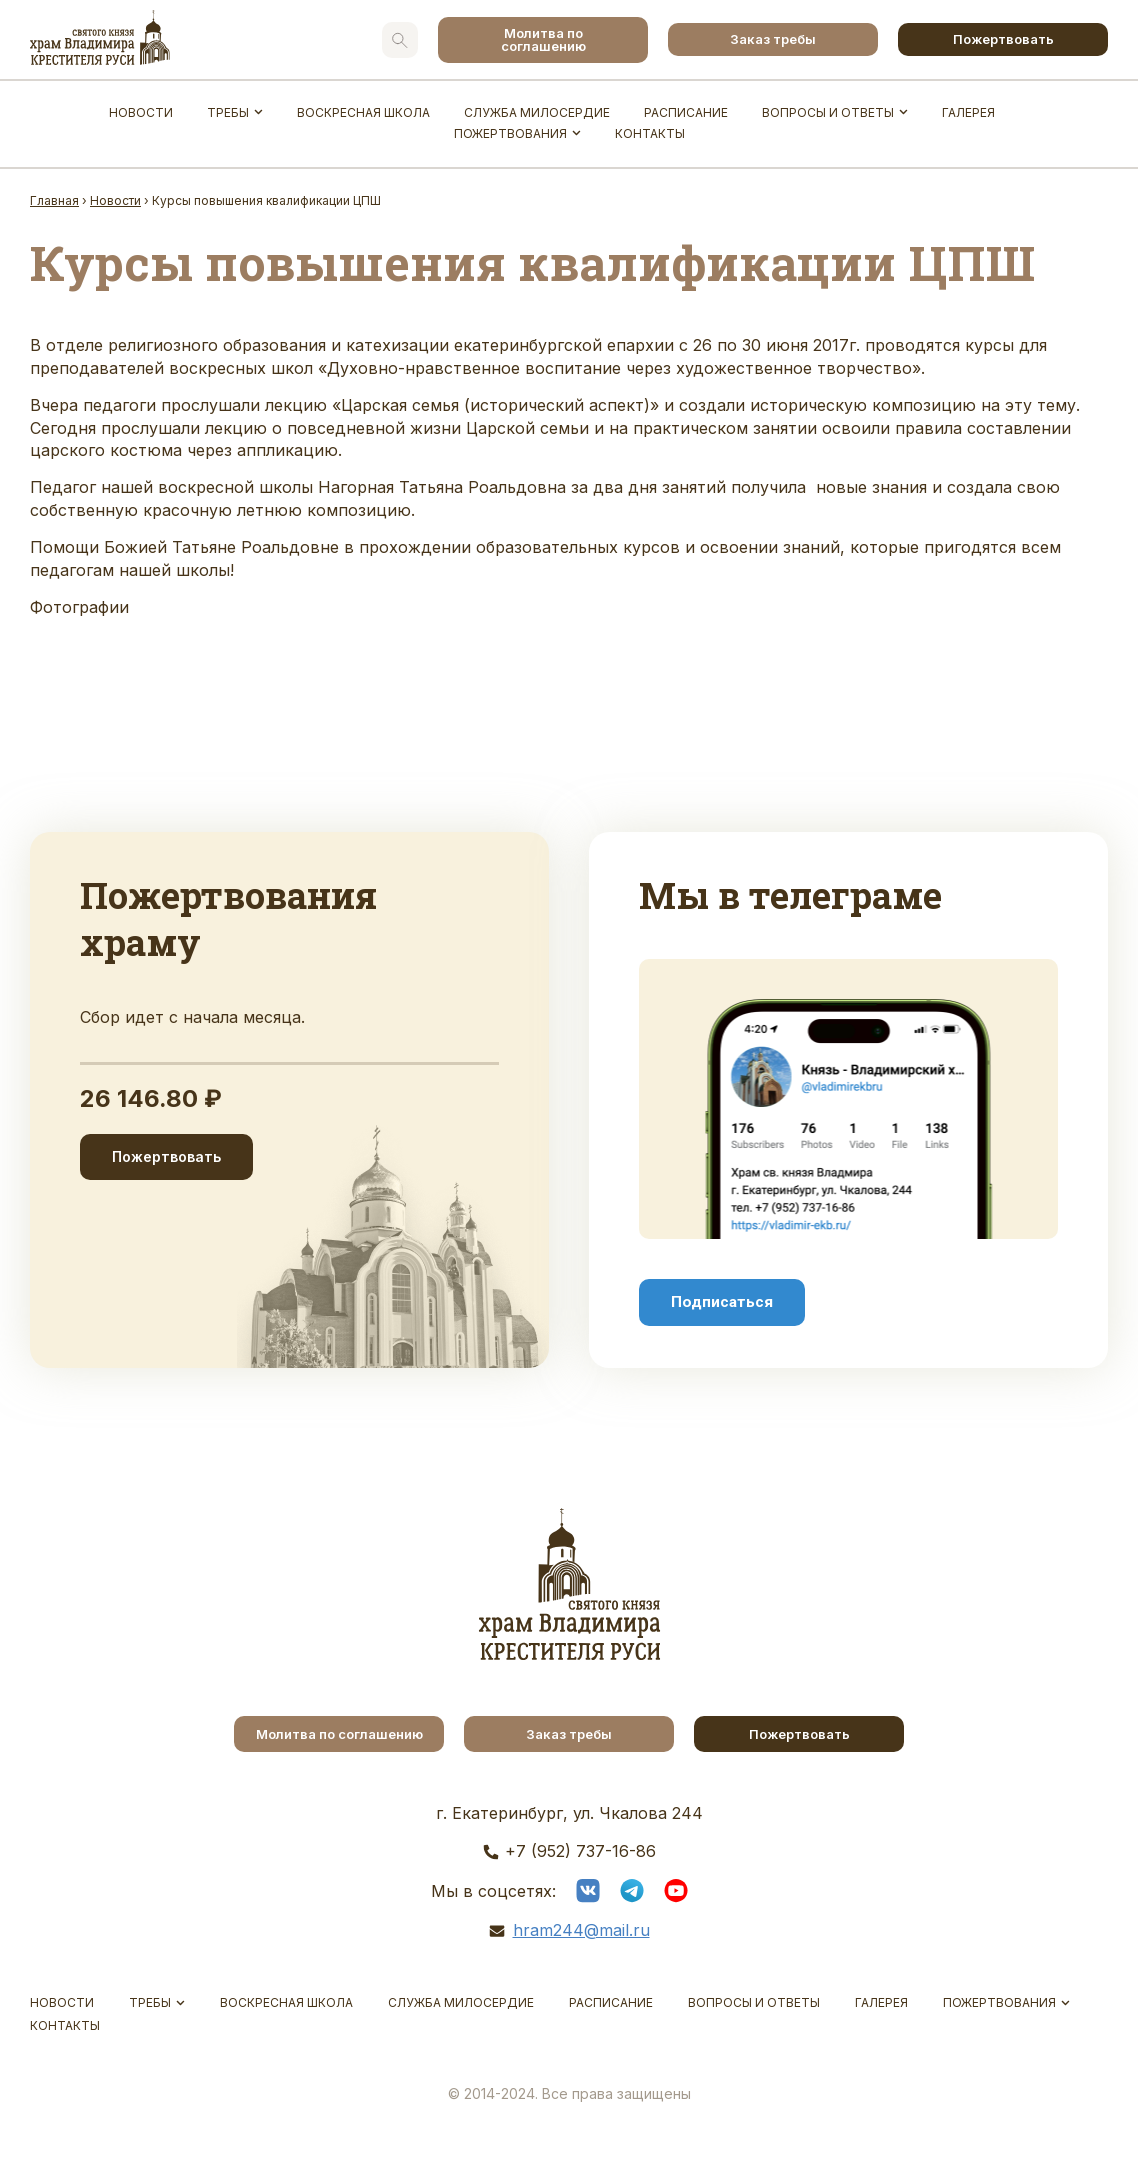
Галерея (968, 112)
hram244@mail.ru (581, 1930)
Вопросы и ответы (828, 112)
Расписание (686, 112)
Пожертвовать (1003, 39)
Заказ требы (773, 39)
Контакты (650, 133)
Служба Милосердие (537, 112)
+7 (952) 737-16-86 (580, 1851)
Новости (141, 112)
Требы (228, 112)
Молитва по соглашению (543, 39)
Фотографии (79, 607)
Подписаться (722, 1302)
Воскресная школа (363, 112)
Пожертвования (510, 133)
